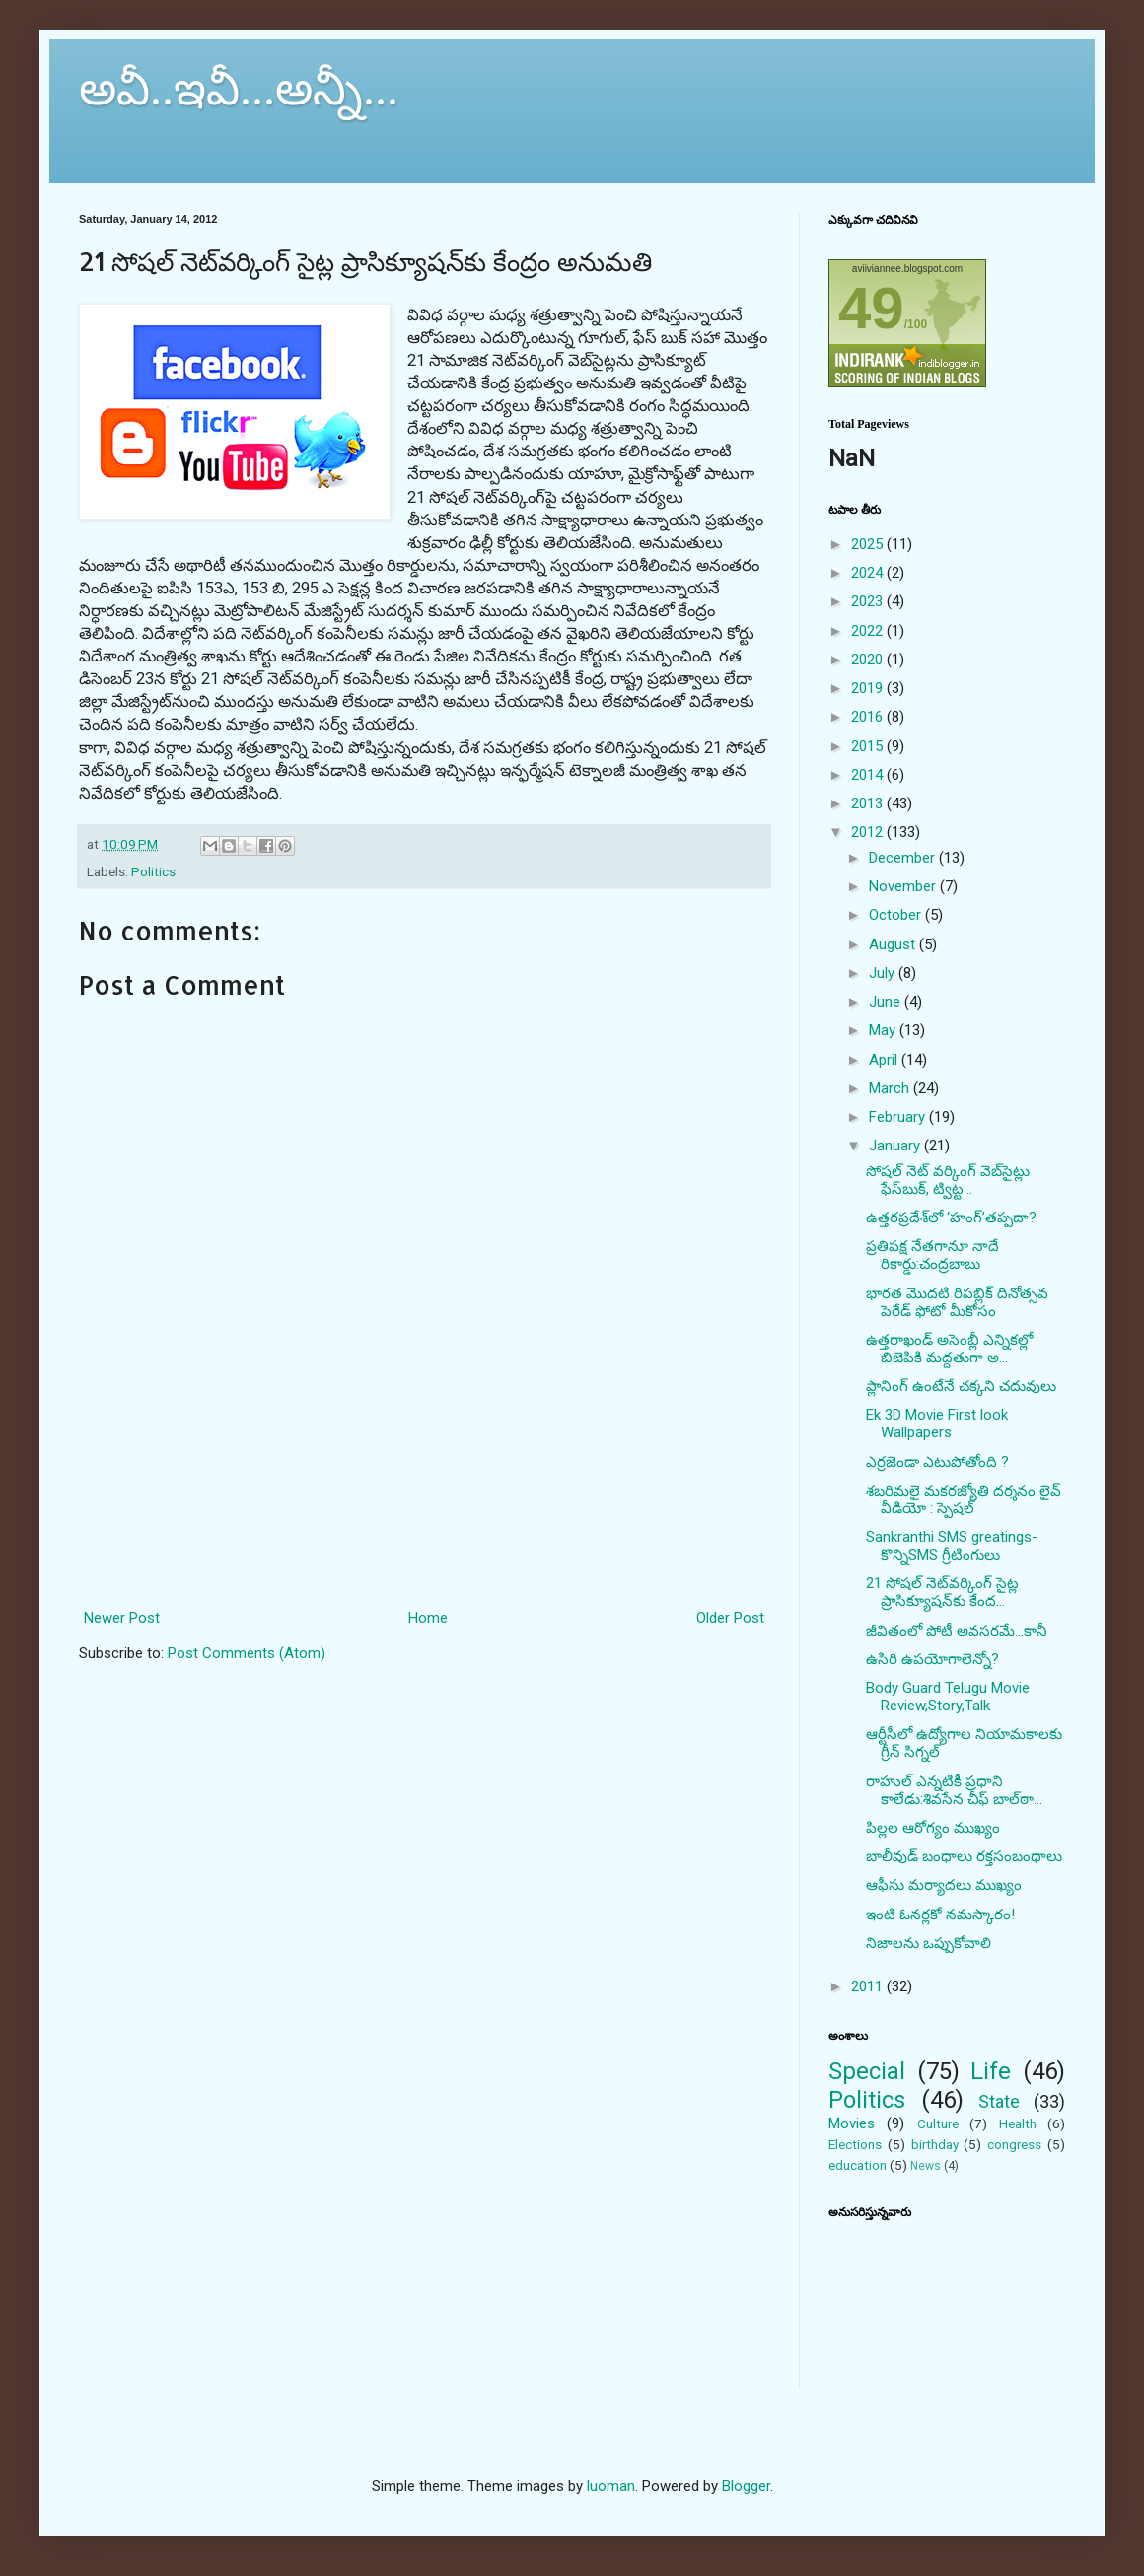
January (896, 1145)
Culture (938, 2123)
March (891, 1088)
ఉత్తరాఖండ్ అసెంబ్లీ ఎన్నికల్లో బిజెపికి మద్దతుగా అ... (949, 1348)
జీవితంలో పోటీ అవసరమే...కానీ (956, 1630)
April (885, 1060)
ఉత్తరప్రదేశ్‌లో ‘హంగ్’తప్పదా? (951, 1217)
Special (866, 2071)
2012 (869, 832)
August (894, 944)
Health (1018, 2123)
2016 (869, 717)
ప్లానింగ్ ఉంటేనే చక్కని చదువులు (961, 1386)
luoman (611, 2486)
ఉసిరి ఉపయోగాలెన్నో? (932, 1659)
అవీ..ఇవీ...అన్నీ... (238, 88)
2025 (869, 544)
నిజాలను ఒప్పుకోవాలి (928, 1943)
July (883, 973)
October (897, 915)
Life (990, 2071)
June (886, 1001)
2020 (869, 659)
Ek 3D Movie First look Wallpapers (937, 1423)
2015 (869, 746)
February (899, 1117)
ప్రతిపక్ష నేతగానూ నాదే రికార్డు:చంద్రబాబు (932, 1255)
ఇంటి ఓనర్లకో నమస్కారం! (940, 1914)
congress (1014, 2144)
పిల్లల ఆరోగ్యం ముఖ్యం (933, 1828)
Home (428, 1618)
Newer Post (122, 1618)
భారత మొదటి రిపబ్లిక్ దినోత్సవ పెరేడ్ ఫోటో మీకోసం (957, 1302)
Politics (153, 871)
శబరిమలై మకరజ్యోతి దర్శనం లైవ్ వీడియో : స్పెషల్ (963, 1499)
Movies (851, 2123)
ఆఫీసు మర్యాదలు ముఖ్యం (944, 1885)
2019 (869, 688)
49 (871, 308)
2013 (869, 803)
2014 (869, 775)
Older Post (730, 1618)
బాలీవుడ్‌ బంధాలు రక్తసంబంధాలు (964, 1856)
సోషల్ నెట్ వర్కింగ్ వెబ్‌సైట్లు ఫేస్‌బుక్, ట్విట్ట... (948, 1180)
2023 (869, 601)
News (925, 2166)
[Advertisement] (424, 1516)
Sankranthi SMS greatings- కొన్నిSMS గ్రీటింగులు (951, 1546)
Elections (855, 2144)
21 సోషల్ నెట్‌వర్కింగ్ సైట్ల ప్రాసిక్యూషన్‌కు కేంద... (942, 1592)
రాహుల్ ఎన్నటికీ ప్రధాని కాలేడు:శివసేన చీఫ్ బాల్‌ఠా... (954, 1790)
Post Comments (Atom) (246, 1653)
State (999, 2101)
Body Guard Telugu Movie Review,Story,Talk (948, 1696)
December (904, 858)
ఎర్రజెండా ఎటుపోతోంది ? (937, 1462)
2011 (869, 1986)
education (857, 2165)
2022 (869, 631)
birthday (935, 2144)
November (904, 886)
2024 (869, 573)
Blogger (746, 2486)
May (884, 1030)
